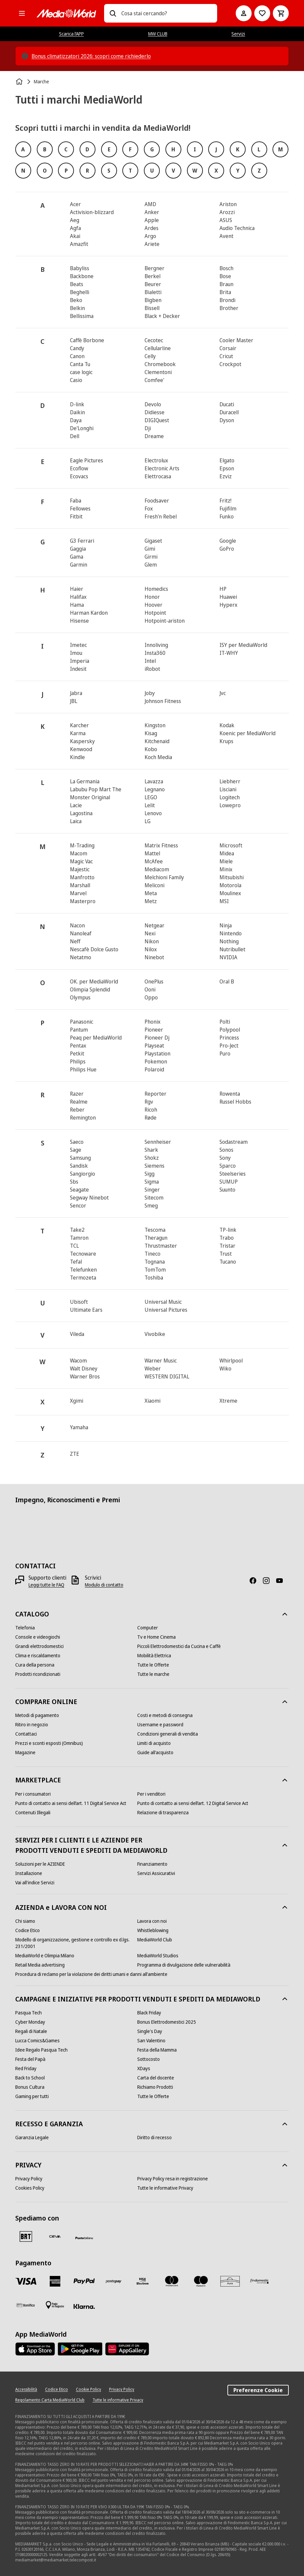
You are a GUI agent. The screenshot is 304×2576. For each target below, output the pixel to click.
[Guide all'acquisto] (155, 1752)
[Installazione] (28, 1873)
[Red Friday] (25, 2068)
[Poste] (84, 2237)
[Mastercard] (171, 2281)
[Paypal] (84, 2281)
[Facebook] (255, 1581)
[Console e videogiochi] (37, 1637)
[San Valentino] (151, 2040)
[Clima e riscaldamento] (37, 1655)
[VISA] (25, 2281)
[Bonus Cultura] (29, 2087)
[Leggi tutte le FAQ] (46, 1585)
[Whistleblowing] (152, 1930)
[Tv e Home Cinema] (156, 1637)
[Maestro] (201, 2281)
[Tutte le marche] (153, 1674)
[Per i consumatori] (33, 1794)
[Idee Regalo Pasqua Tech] (41, 2050)
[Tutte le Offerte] (153, 1665)
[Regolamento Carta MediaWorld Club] (50, 2400)
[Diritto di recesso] (154, 2137)
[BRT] (25, 2236)
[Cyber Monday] (30, 2022)
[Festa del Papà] (30, 2059)
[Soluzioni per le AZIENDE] (40, 1864)
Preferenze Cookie (258, 2390)
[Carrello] (281, 13)
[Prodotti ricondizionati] (37, 1674)
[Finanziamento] (152, 1864)
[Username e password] (160, 1724)
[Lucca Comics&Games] (37, 2040)
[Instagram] (268, 1581)
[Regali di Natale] (31, 2031)
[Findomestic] (259, 2281)
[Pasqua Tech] (28, 2012)
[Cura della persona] (34, 1665)
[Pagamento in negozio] (55, 2305)
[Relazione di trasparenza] (163, 1812)
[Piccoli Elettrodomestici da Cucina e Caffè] (179, 1646)
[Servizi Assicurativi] (156, 1873)
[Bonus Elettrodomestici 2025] (166, 2022)
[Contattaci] (26, 1734)
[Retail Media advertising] (40, 1965)
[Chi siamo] (25, 1921)
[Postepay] (113, 2281)
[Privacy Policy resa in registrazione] (172, 2178)
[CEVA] (55, 2236)
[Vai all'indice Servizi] (34, 1882)
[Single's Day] (149, 2031)
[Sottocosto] (148, 2059)
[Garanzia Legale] (32, 2137)
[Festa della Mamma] (157, 2050)
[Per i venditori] (151, 1794)
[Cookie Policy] (88, 2389)
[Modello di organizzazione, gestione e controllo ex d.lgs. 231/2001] (76, 1943)
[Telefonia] (25, 1627)
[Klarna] (84, 2306)
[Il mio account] (244, 13)
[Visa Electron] (142, 2281)
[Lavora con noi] (152, 1921)
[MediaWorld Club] (154, 1939)
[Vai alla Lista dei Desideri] (262, 13)
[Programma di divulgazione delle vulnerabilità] (183, 1965)
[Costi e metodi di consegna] (165, 1715)
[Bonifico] (25, 2305)
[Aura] (230, 2281)
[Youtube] (282, 1581)
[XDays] (143, 2068)
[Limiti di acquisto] (154, 1743)
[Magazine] (25, 1752)
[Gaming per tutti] (32, 2096)
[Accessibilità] (26, 2389)
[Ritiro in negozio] (31, 1724)
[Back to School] (30, 2077)
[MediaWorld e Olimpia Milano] (44, 1955)
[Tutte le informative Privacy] (165, 2188)
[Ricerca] (113, 13)
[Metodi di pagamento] (37, 1715)
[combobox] (166, 13)
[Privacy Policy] (28, 2178)
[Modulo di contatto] (104, 1585)
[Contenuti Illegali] (32, 1812)
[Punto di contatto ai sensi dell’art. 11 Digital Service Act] (70, 1803)
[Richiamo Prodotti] (155, 2087)
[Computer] (147, 1627)
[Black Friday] (149, 2012)
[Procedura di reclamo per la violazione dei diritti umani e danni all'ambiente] (91, 1974)
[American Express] (55, 2281)
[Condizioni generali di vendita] (167, 1734)
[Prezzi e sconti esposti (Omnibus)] (49, 1743)
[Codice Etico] (27, 1930)
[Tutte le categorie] (22, 13)
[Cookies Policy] (29, 2188)
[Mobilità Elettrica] (154, 1655)
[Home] (20, 82)
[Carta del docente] (155, 2077)
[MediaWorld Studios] (157, 1955)
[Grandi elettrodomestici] (39, 1646)
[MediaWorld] (66, 13)
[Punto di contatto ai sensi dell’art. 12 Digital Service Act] (192, 1803)
